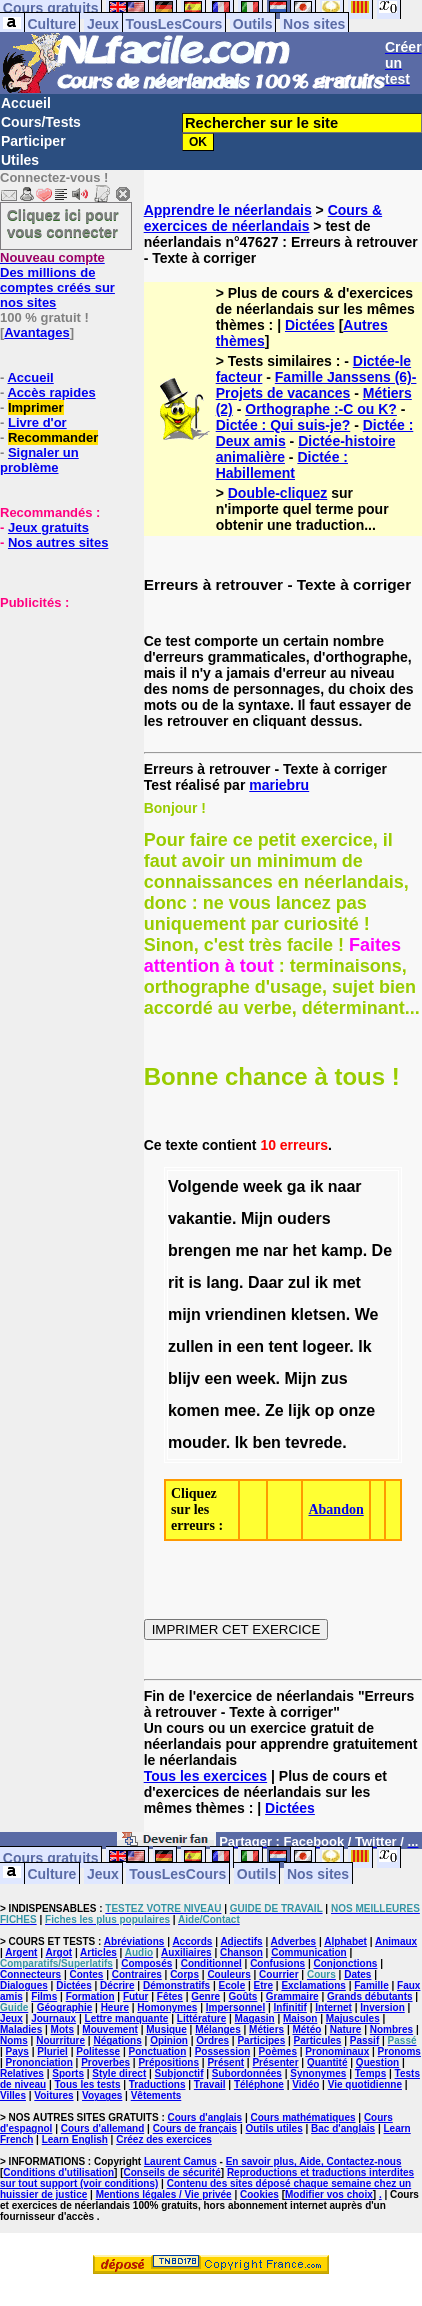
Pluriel (52, 2051)
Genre (205, 1996)
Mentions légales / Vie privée (164, 2194)
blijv (184, 1378)
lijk (299, 1410)
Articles (98, 1952)
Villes (13, 2095)
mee (240, 1410)
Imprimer (36, 407)
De (382, 1250)
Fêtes (170, 1996)
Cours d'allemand (103, 2128)
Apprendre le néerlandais (228, 210)
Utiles (20, 160)
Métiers (266, 2029)
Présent (225, 2062)
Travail (210, 2084)
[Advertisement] (60, 710)
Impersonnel (235, 2007)
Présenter (275, 2062)
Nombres (391, 2029)
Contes (86, 1974)
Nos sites (314, 24)
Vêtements (156, 2095)
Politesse (98, 2051)
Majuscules (353, 2018)
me (247, 1250)
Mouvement (110, 2029)
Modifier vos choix (329, 2194)
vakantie (200, 1218)
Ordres (212, 2040)
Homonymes (167, 2007)
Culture (51, 24)
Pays (17, 2051)
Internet (333, 2007)
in (225, 1346)
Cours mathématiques (303, 2117)
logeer (325, 1346)
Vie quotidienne (365, 2084)
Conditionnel (211, 1963)
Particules (318, 2040)
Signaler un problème (39, 460)
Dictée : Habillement (282, 465)
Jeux (103, 24)
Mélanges (218, 2029)
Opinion (169, 2040)
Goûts (243, 1996)
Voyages (102, 2095)
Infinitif (290, 2007)
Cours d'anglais (205, 2117)
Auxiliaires (186, 1952)
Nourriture (60, 2040)
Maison (300, 2018)
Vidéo (305, 2084)
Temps (371, 2073)
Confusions (277, 1963)
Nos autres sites (58, 542)
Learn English (75, 2139)
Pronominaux (337, 2051)
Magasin (255, 2018)
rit (176, 1282)
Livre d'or (37, 422)
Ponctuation (158, 2051)
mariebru (279, 785)
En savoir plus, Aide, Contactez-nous (314, 2161)
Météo (306, 2029)
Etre (263, 1985)
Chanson (241, 1952)
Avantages (36, 332)
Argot (58, 1952)
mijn (184, 1314)
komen (194, 1410)
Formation (90, 1996)
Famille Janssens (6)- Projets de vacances (316, 385)
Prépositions (168, 2062)
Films (44, 1996)
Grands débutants (370, 1996)
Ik (364, 1346)
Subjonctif (179, 2073)
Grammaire (292, 1996)
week (262, 1186)
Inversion (382, 2007)
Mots (62, 2029)
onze (357, 1410)
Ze (274, 1410)
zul (299, 1282)
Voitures (53, 2095)
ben (266, 1442)
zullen (190, 1346)
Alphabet (345, 1941)
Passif (364, 2040)
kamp (342, 1250)
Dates (357, 1974)
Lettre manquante (127, 2018)
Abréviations (134, 1941)
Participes (261, 2040)
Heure (115, 2007)
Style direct (119, 2073)
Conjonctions (345, 1963)
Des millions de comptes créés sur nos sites (57, 280)
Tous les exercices (205, 1776)
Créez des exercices (164, 2139)
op (325, 1410)
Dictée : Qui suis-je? (283, 425)
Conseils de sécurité (172, 2172)
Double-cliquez (278, 493)
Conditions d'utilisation (58, 2172)
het (304, 1250)
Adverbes (294, 1941)
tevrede (313, 1442)
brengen (199, 1250)
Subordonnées (247, 2073)
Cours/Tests (41, 122)
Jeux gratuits (48, 527)
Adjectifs (241, 1941)
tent (282, 1346)
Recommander (53, 437)
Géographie (65, 2007)
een (250, 1346)
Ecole (232, 1985)
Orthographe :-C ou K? (321, 409)
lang (222, 1282)
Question (377, 2062)
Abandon (335, 1509)
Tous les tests (88, 2084)
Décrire (117, 1985)
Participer (33, 141)
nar (275, 1250)
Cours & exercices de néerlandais (263, 218)
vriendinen (245, 1314)
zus (334, 1378)
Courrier (278, 1974)
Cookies (259, 2194)
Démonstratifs (176, 1985)
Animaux (396, 1941)
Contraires (137, 1974)
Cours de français (195, 2128)
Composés (146, 1963)
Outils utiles (273, 2128)
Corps (184, 1974)
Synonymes (318, 2073)
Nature (346, 2029)
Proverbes (105, 2062)
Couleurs (228, 1974)
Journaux (53, 2018)
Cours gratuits (51, 1857)
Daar (266, 1282)
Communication (309, 1952)
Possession (223, 2051)
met (346, 1282)
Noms (14, 2040)
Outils (253, 24)
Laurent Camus (180, 2161)
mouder (197, 1442)
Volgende (203, 1186)
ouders (303, 1218)
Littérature (201, 2018)
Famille (371, 1985)
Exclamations (313, 1985)
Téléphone (259, 2084)
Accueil (26, 103)
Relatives (22, 2073)
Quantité (327, 2062)
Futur (136, 1996)
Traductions (157, 2084)
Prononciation (39, 2062)
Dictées (310, 325)
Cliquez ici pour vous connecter (63, 223)
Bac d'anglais (343, 2128)
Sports (68, 2073)
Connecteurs (30, 1974)
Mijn (257, 1218)
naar (345, 1186)
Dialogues (24, 1985)
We (367, 1314)
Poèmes (278, 2051)
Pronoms (399, 2051)
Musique (166, 2029)
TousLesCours (173, 24)
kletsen (318, 1314)
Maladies (21, 2029)
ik (316, 1186)
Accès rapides (51, 392)
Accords (192, 1941)
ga (296, 1186)
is (194, 1282)
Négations (117, 2040)
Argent (21, 1952)
